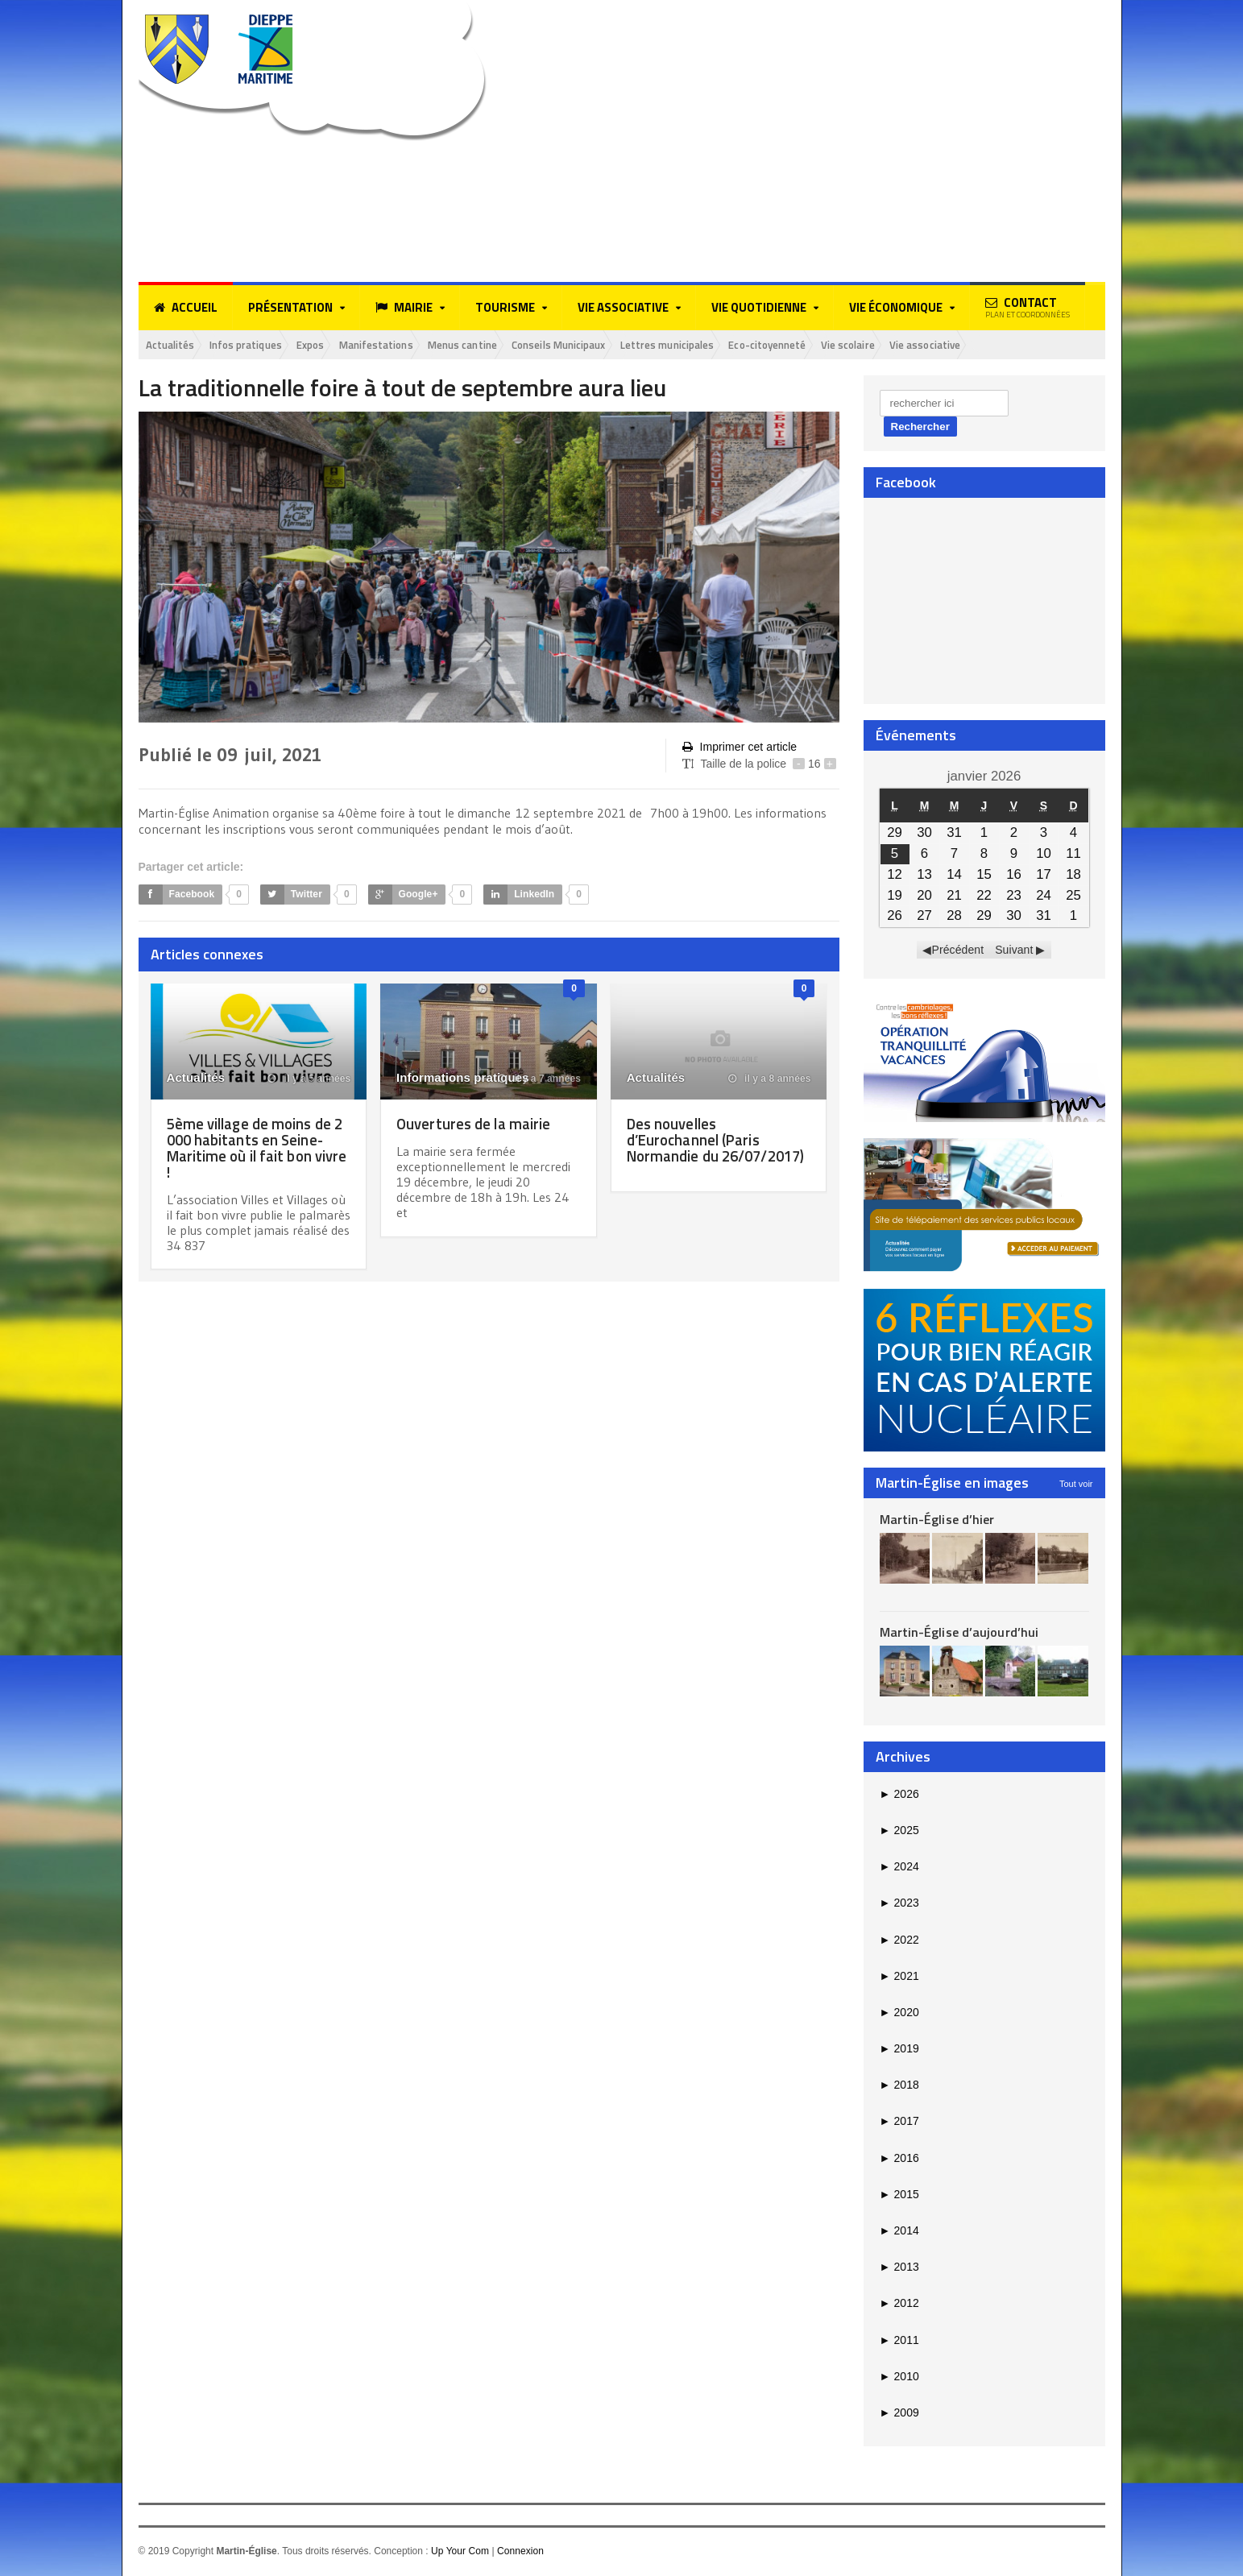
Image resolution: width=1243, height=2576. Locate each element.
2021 (899, 1976)
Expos (333, 345)
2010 (899, 2377)
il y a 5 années (310, 1079)
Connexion (519, 2552)
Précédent (958, 951)
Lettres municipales (735, 345)
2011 (899, 2340)
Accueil (186, 307)
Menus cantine (504, 345)
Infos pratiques (259, 345)
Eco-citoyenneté (848, 345)
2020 (899, 2013)
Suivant (1014, 951)
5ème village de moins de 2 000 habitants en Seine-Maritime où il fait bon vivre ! (254, 1148)
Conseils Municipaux (613, 345)
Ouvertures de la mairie (476, 1124)
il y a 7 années (540, 1079)
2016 (899, 2158)
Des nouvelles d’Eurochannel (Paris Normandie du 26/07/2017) (698, 1148)
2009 (899, 2414)
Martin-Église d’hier (936, 1520)
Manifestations (407, 345)
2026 (899, 1794)
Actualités (174, 345)
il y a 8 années (770, 1079)
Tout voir (1076, 1484)
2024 (899, 1868)
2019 (899, 2050)
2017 (899, 2122)
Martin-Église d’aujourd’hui (958, 1633)
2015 (899, 2195)
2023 (899, 1904)
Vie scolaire (939, 345)
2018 (899, 2086)
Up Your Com (459, 2552)
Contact (1027, 307)
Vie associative (1026, 345)
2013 (899, 2268)
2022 (899, 1940)
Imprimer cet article (738, 748)
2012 (899, 2304)
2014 (899, 2232)
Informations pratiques (462, 1078)
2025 (899, 1831)
